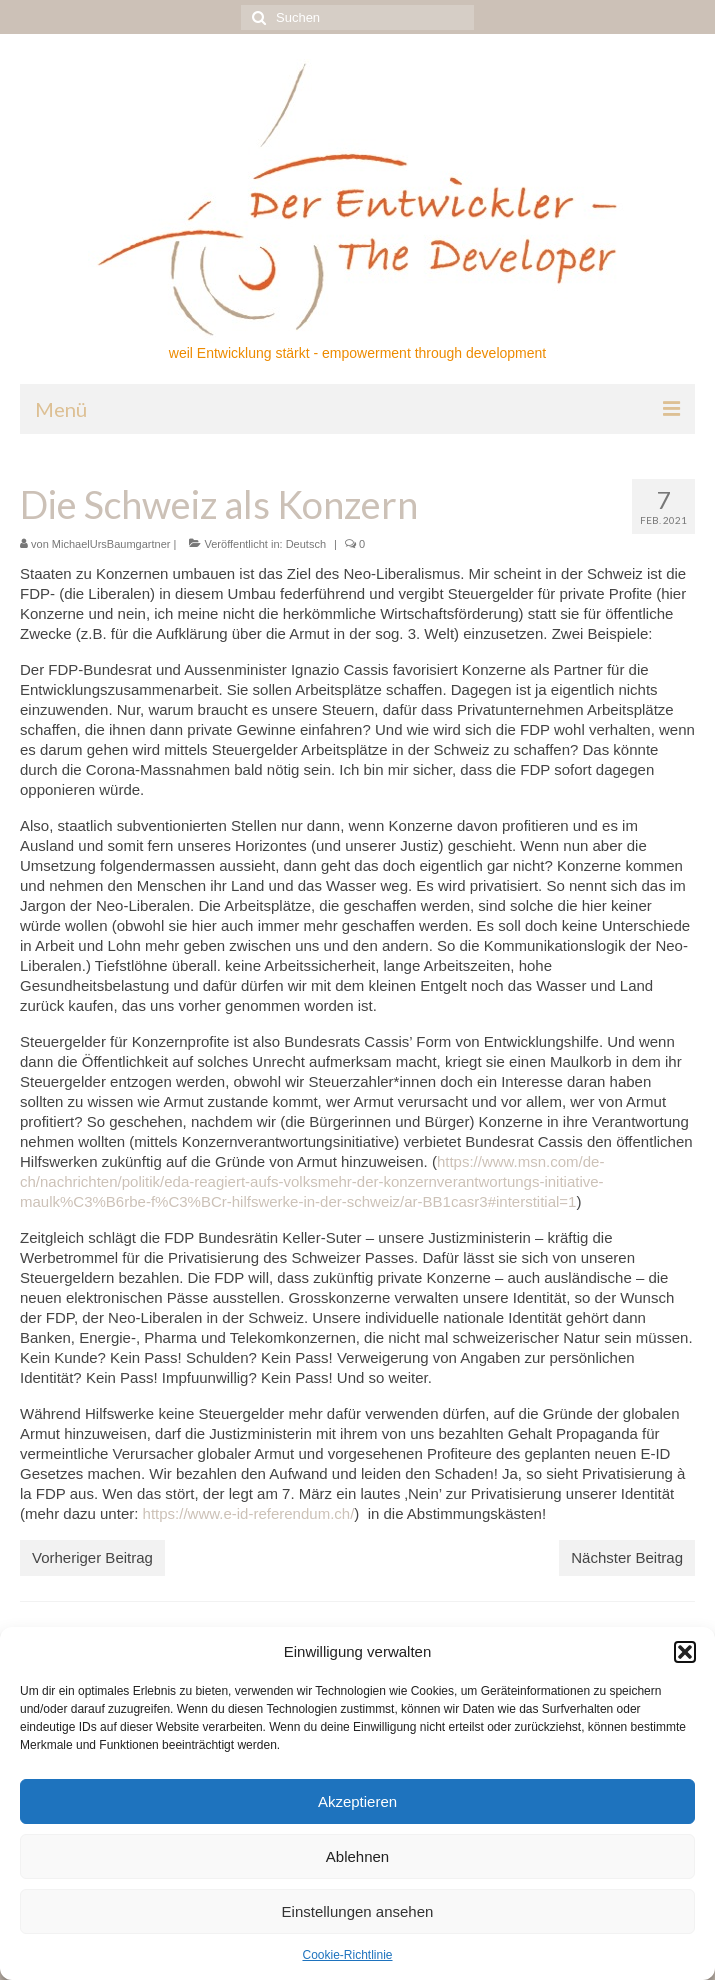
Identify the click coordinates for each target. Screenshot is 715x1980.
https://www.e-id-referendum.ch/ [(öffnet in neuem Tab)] (249, 1513)
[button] (685, 1652)
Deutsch (306, 544)
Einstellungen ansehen (358, 1911)
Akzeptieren (357, 1801)
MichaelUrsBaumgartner (111, 544)
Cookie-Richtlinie (347, 1955)
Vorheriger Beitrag (92, 1557)
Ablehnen (357, 1856)
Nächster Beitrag (627, 1557)
